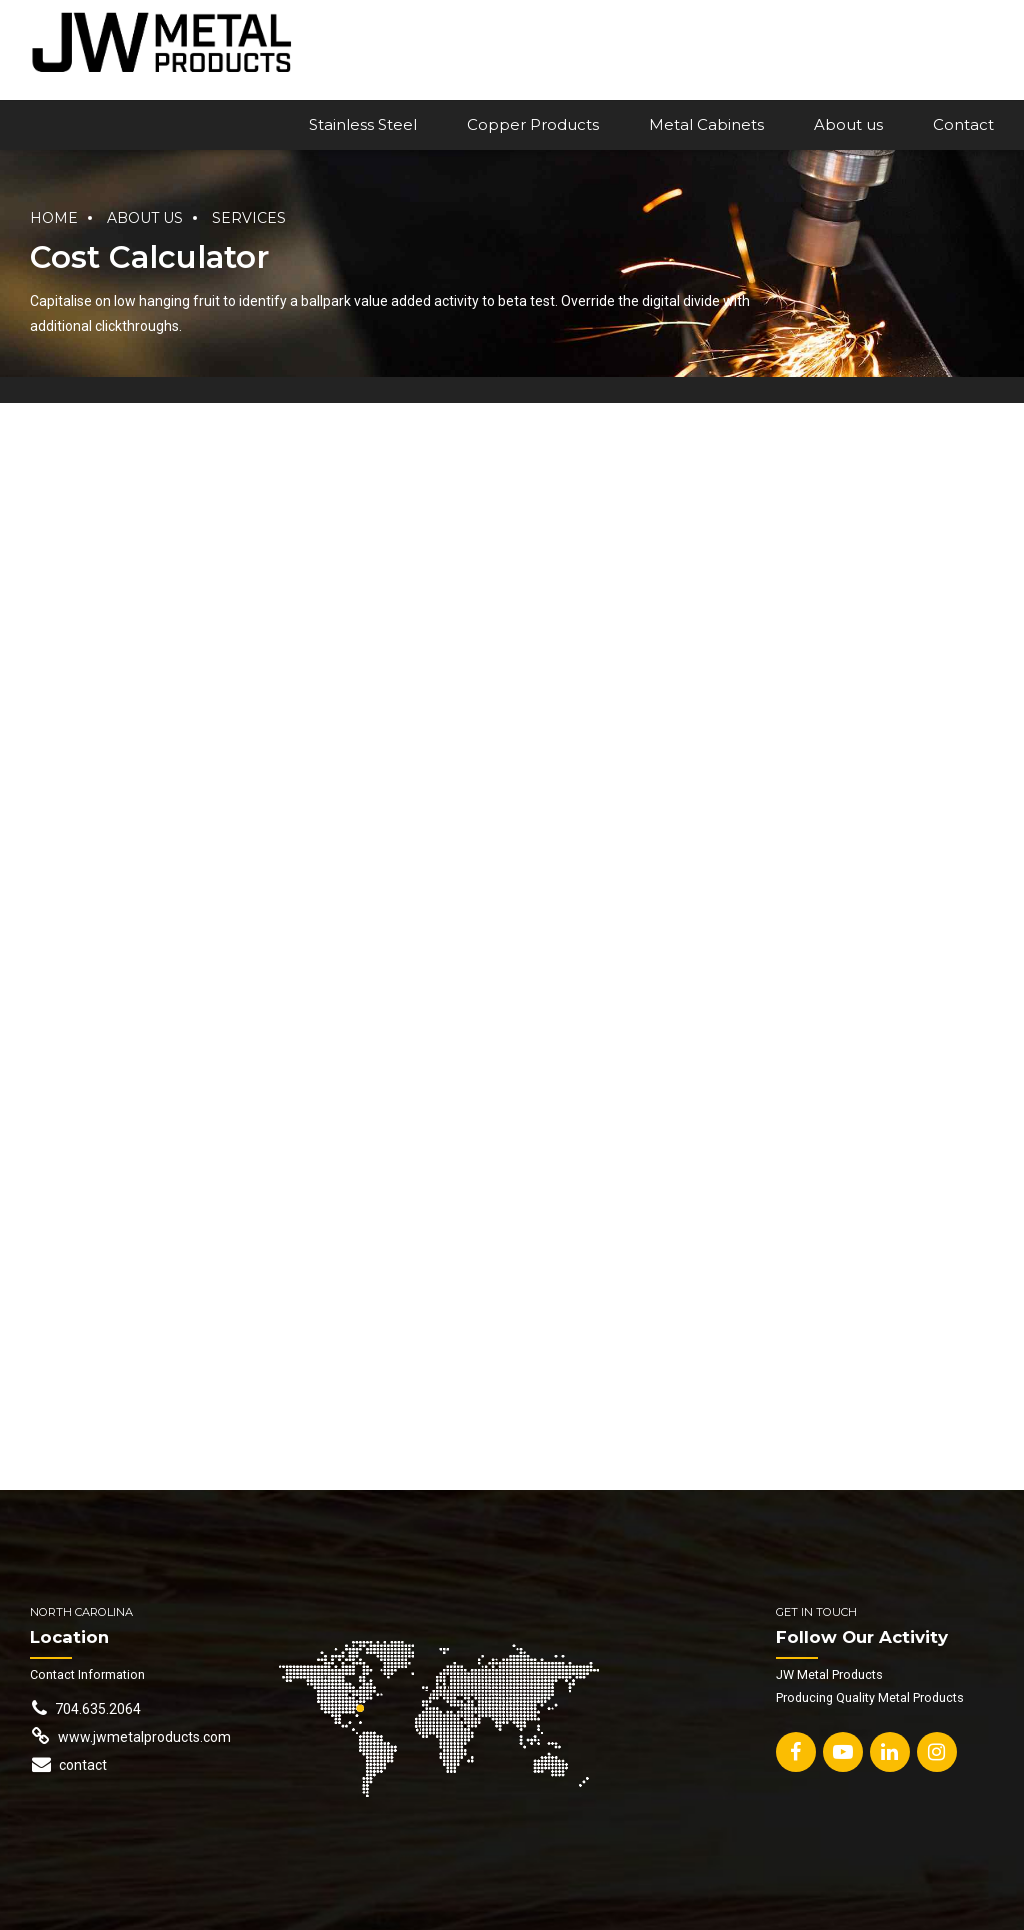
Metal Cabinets (706, 124)
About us (848, 124)
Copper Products (533, 124)
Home (54, 218)
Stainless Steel (363, 124)
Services (249, 218)
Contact (963, 124)
